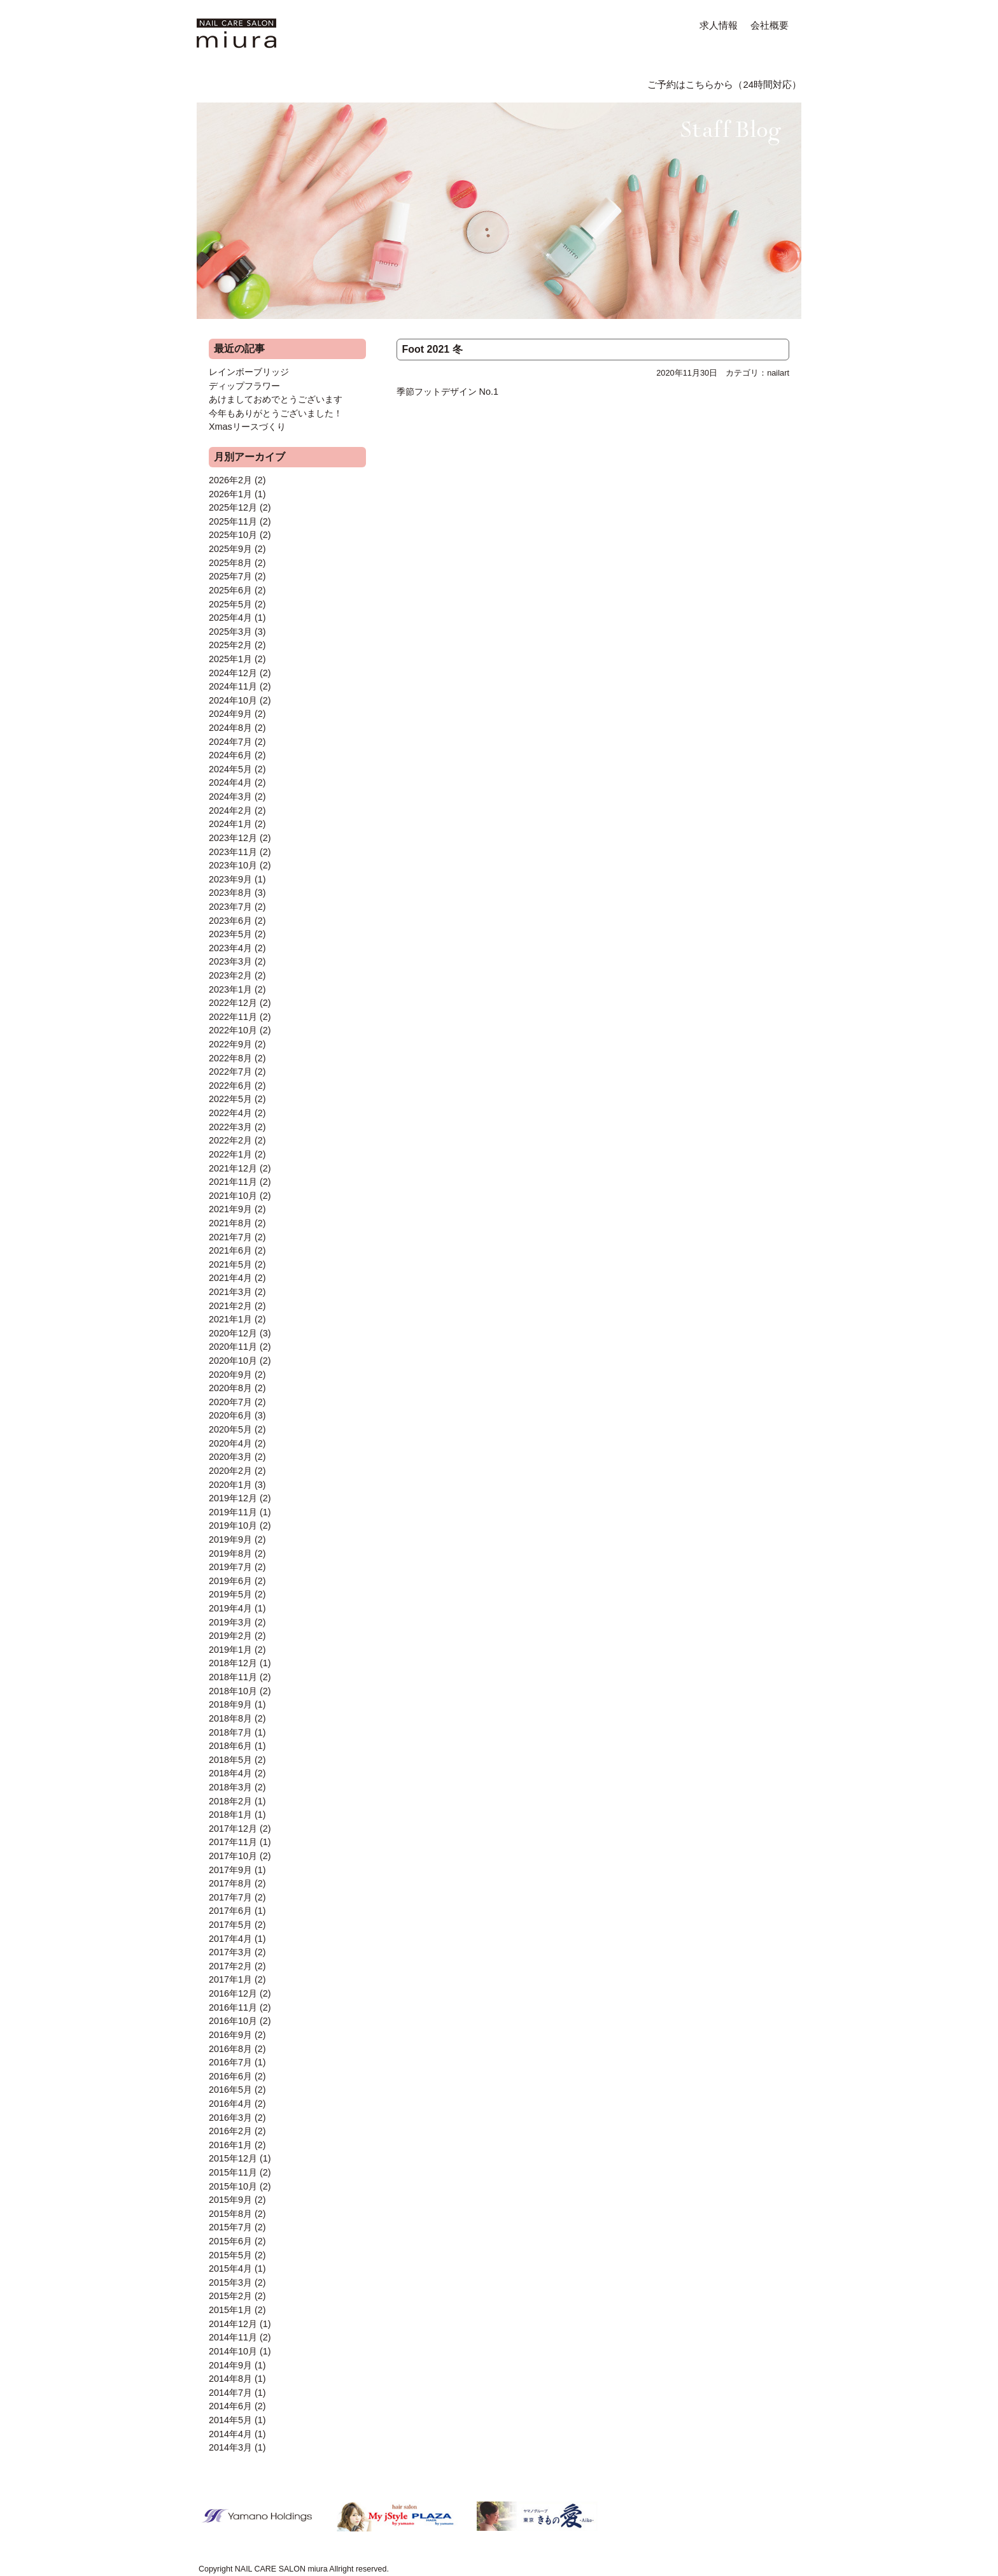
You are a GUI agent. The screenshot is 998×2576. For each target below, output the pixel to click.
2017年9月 (230, 1870)
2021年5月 (230, 1264)
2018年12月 (233, 1663)
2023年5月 (230, 934)
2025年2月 (230, 645)
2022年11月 (233, 1017)
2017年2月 (230, 1966)
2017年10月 (233, 1856)
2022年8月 (230, 1058)
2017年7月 (230, 1897)
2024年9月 (230, 714)
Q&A (475, 83)
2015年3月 (230, 2282)
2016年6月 (230, 2076)
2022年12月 (233, 1003)
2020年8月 (230, 1388)
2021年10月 (233, 1196)
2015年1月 (230, 2310)
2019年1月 (230, 1650)
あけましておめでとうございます (275, 399)
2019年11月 (233, 1512)
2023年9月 (230, 879)
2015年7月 (230, 2227)
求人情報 (718, 25)
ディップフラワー (244, 386)
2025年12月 (233, 507)
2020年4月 (230, 1443)
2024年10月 (233, 700)
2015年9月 (230, 2200)
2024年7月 (230, 742)
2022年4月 (230, 1113)
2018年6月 (230, 1746)
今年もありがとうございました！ (275, 413)
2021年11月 (233, 1182)
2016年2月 (230, 2131)
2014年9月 (230, 2365)
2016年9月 (230, 2035)
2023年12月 (233, 838)
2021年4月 (230, 1278)
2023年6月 (230, 921)
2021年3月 (230, 1292)
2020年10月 (233, 1360)
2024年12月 (233, 673)
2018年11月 (233, 1677)
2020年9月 (230, 1374)
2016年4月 (230, 2103)
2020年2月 (230, 1471)
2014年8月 (230, 2379)
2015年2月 (230, 2296)
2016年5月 (230, 2089)
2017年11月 (233, 1842)
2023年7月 (230, 907)
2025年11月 (233, 521)
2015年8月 (230, 2214)
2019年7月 (230, 1567)
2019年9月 (230, 1539)
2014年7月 (230, 2393)
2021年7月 (230, 1237)
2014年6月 (230, 2406)
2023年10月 (233, 865)
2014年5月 (230, 2420)
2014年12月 (233, 2324)
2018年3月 (230, 1787)
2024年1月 (230, 824)
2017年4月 (230, 1939)
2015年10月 (233, 2186)
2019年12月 (233, 1498)
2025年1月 (230, 659)
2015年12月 (233, 2158)
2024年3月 (230, 796)
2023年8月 (230, 893)
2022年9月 (230, 1044)
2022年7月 (230, 1071)
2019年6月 (230, 1581)
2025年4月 (230, 617)
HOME (212, 83)
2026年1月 (230, 494)
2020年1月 (230, 1485)
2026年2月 (230, 480)
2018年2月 (230, 1801)
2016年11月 (233, 2007)
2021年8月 (230, 1223)
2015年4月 (230, 2268)
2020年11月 (233, 1346)
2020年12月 (233, 1333)
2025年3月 (230, 631)
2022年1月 (230, 1154)
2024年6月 (230, 755)
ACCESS (536, 83)
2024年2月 (230, 810)
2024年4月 (230, 782)
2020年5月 (230, 1429)
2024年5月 (230, 769)
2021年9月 (230, 1209)
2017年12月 (233, 1828)
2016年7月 (230, 2062)
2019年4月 (230, 1608)
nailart (778, 373)
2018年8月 (230, 1718)
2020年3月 (230, 1457)
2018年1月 (230, 1814)
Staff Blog (725, 52)
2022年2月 (230, 1140)
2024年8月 (230, 728)
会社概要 (769, 25)
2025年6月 (230, 590)
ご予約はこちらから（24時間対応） (724, 85)
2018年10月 (233, 1691)
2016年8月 (230, 2049)
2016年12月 (233, 1993)
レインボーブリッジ (249, 372)
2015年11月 (233, 2172)
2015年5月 (230, 2255)
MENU (271, 83)
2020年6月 (230, 1415)
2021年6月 (230, 1250)
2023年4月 (230, 948)
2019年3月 (230, 1622)
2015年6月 (230, 2241)
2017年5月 (230, 1925)
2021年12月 (233, 1168)
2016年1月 (230, 2145)
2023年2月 (230, 975)
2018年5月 (230, 1760)
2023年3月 (230, 961)
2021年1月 (230, 1319)
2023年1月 (230, 989)
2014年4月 (230, 2434)
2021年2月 (230, 1306)
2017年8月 (230, 1883)
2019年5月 (230, 1594)
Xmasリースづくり (247, 426)
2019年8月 (230, 1553)
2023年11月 (233, 852)
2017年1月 (230, 1979)
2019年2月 (230, 1636)
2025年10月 (233, 535)
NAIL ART (342, 83)
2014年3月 (230, 2447)
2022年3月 (230, 1127)
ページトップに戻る (663, 2528)
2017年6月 (230, 1911)
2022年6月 (230, 1085)
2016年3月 (230, 2117)
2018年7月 (230, 1732)
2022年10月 (233, 1030)
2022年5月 (230, 1099)
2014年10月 (233, 2351)
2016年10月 (233, 2021)
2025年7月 (230, 576)
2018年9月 (230, 1704)
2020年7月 (230, 1402)
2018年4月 (230, 1773)
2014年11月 (233, 2337)
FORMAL (416, 83)
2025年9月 (230, 549)
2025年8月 (230, 563)
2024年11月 (233, 686)
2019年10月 (233, 1525)
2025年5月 (230, 604)
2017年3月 (230, 1952)
